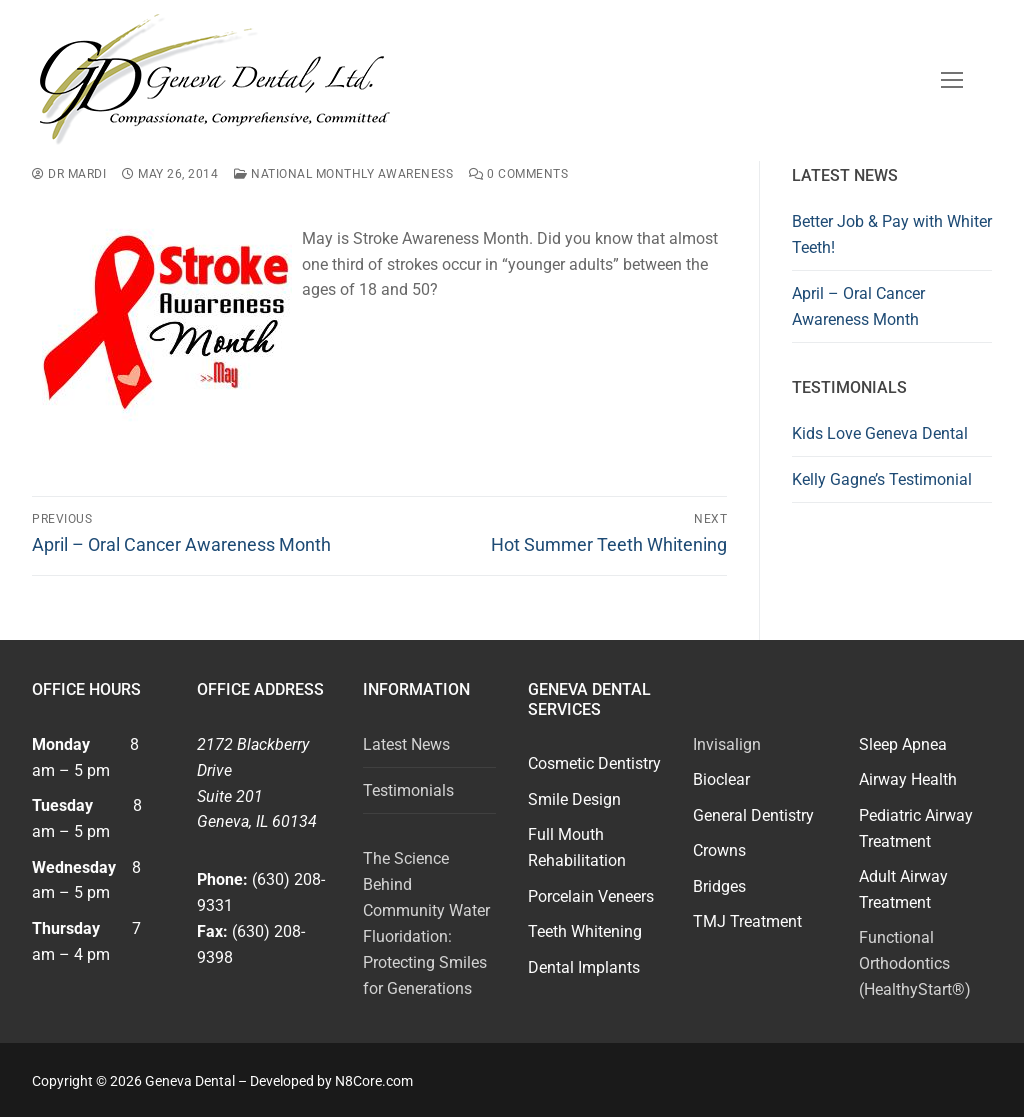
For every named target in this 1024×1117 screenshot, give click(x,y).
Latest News (406, 744)
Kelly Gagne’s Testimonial (882, 479)
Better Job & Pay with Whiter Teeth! (892, 234)
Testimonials (408, 790)
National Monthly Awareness (343, 174)
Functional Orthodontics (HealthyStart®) (915, 963)
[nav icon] (952, 81)
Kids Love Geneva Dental (880, 433)
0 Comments (518, 174)
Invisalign (727, 744)
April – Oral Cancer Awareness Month (858, 306)
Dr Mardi (69, 174)
